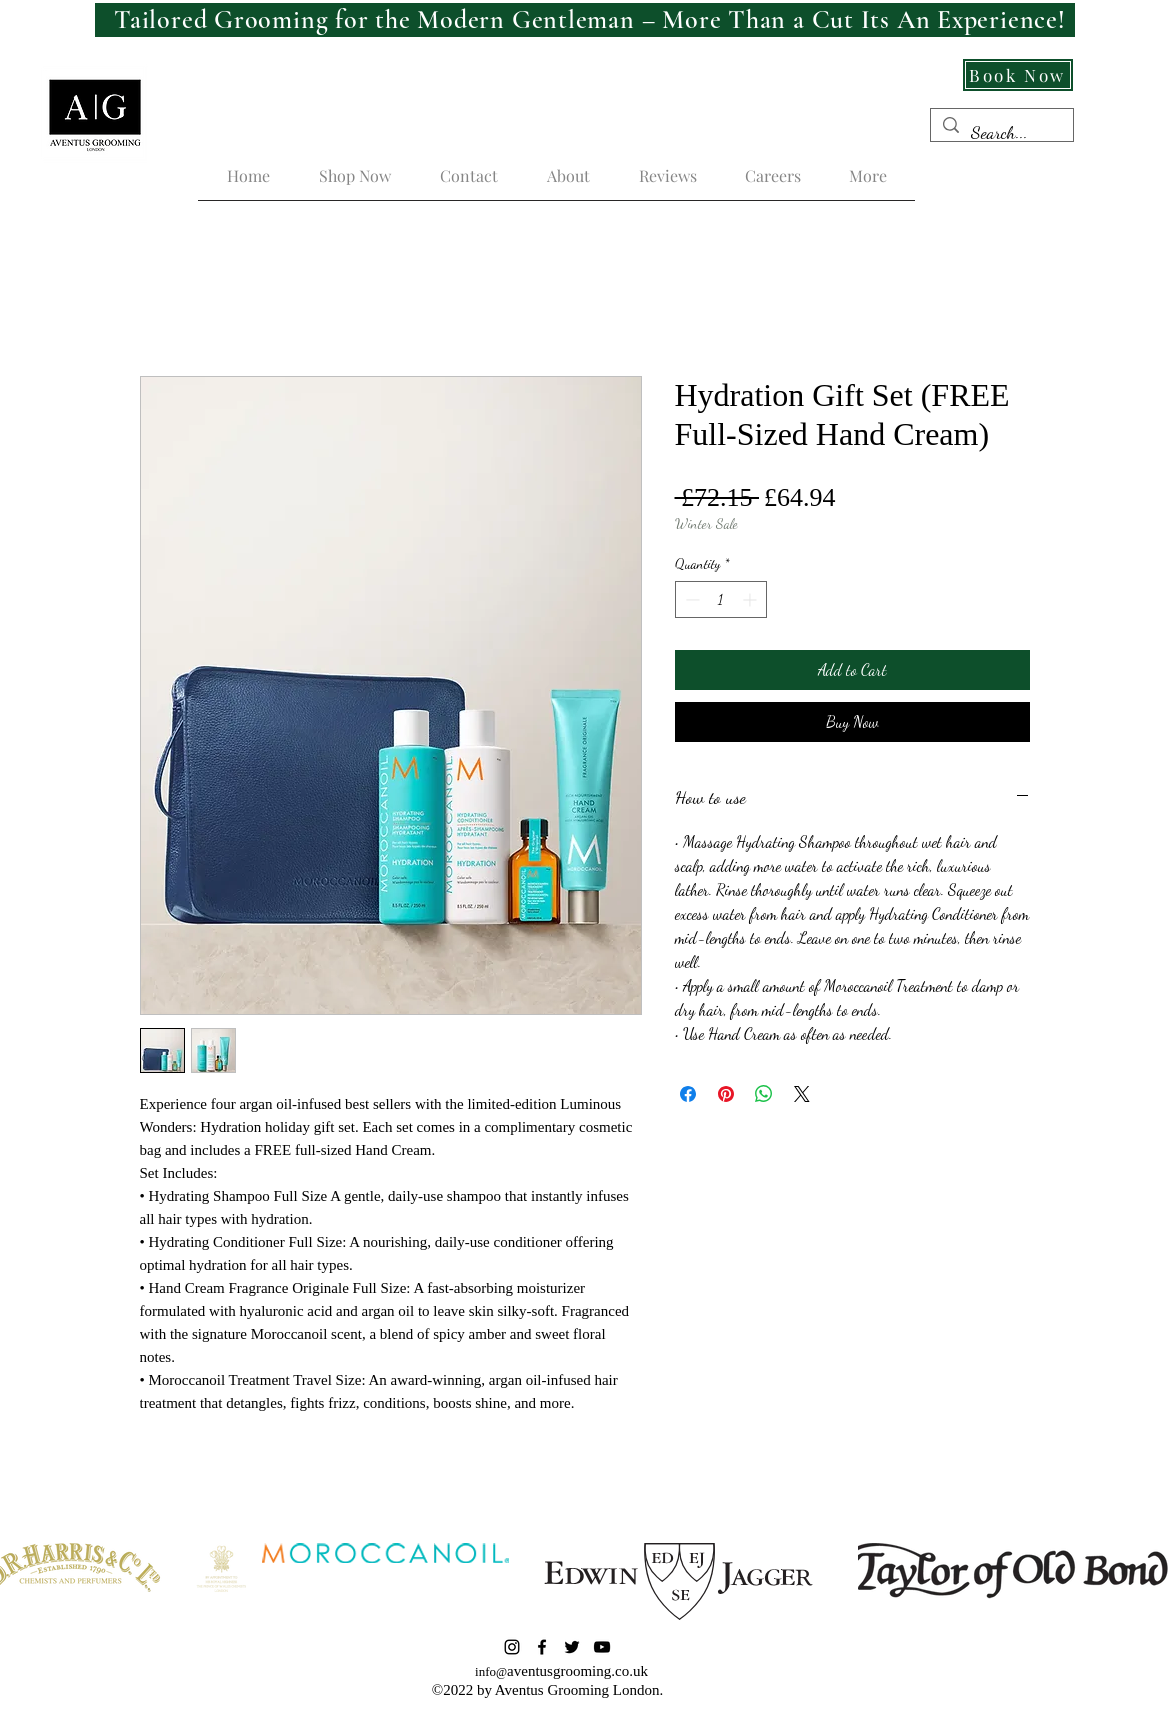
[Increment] (751, 599)
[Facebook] (542, 1647)
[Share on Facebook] (688, 1094)
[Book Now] (1018, 75)
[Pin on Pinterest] (726, 1094)
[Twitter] (572, 1647)
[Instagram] (512, 1647)
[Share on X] (802, 1094)
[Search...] (1001, 133)
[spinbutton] (721, 599)
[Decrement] (690, 599)
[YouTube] (602, 1647)
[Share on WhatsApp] (764, 1094)
